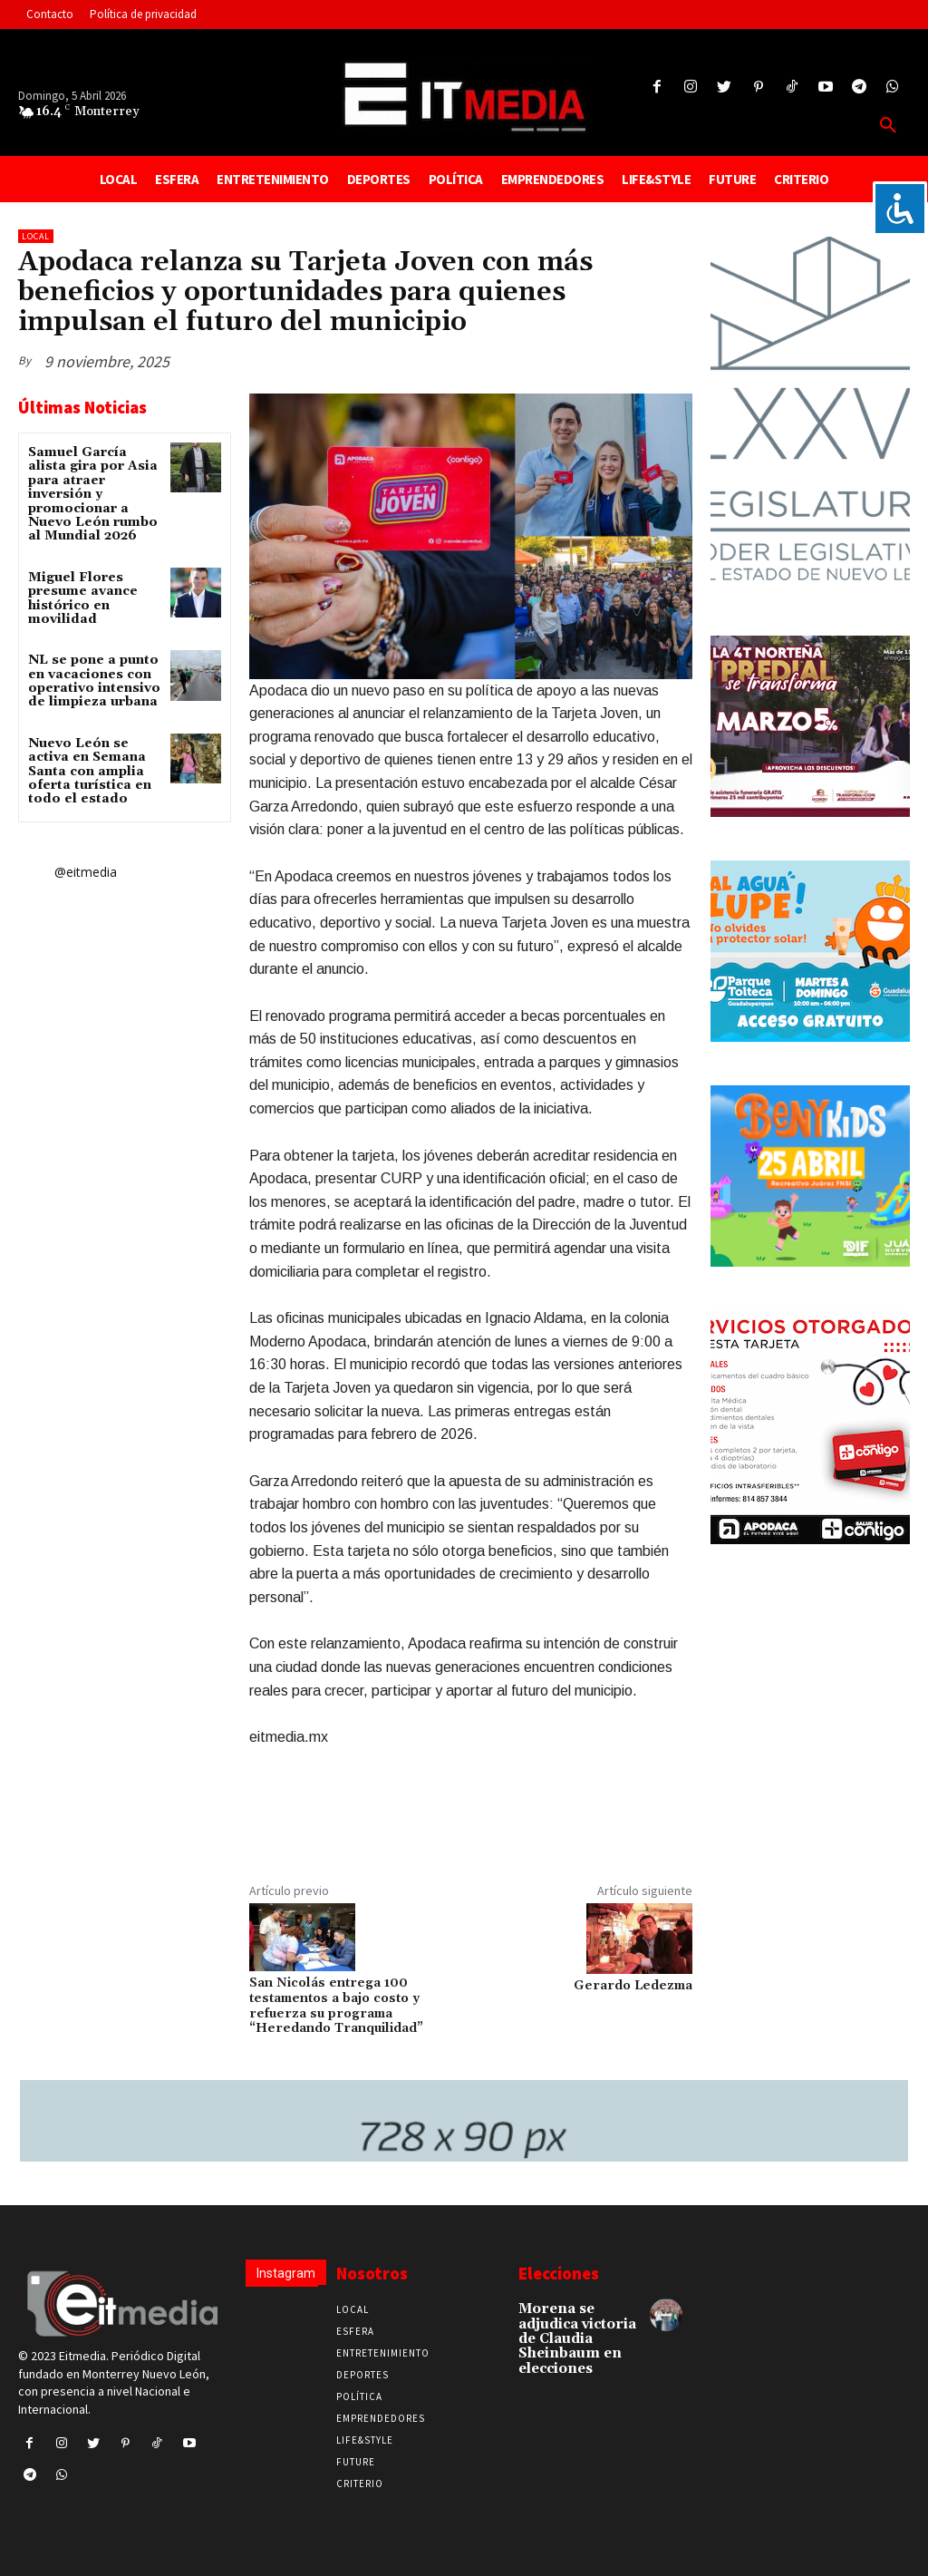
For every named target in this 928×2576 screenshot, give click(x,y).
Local (35, 236)
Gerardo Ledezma (633, 1986)
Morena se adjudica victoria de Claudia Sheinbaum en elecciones (575, 2336)
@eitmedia (85, 871)
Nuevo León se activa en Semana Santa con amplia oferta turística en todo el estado (89, 771)
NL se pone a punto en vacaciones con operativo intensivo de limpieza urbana (94, 681)
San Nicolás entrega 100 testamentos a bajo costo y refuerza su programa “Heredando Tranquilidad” (336, 2005)
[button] (888, 126)
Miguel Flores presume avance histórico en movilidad (83, 598)
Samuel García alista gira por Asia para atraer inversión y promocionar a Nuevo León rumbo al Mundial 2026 (93, 494)
